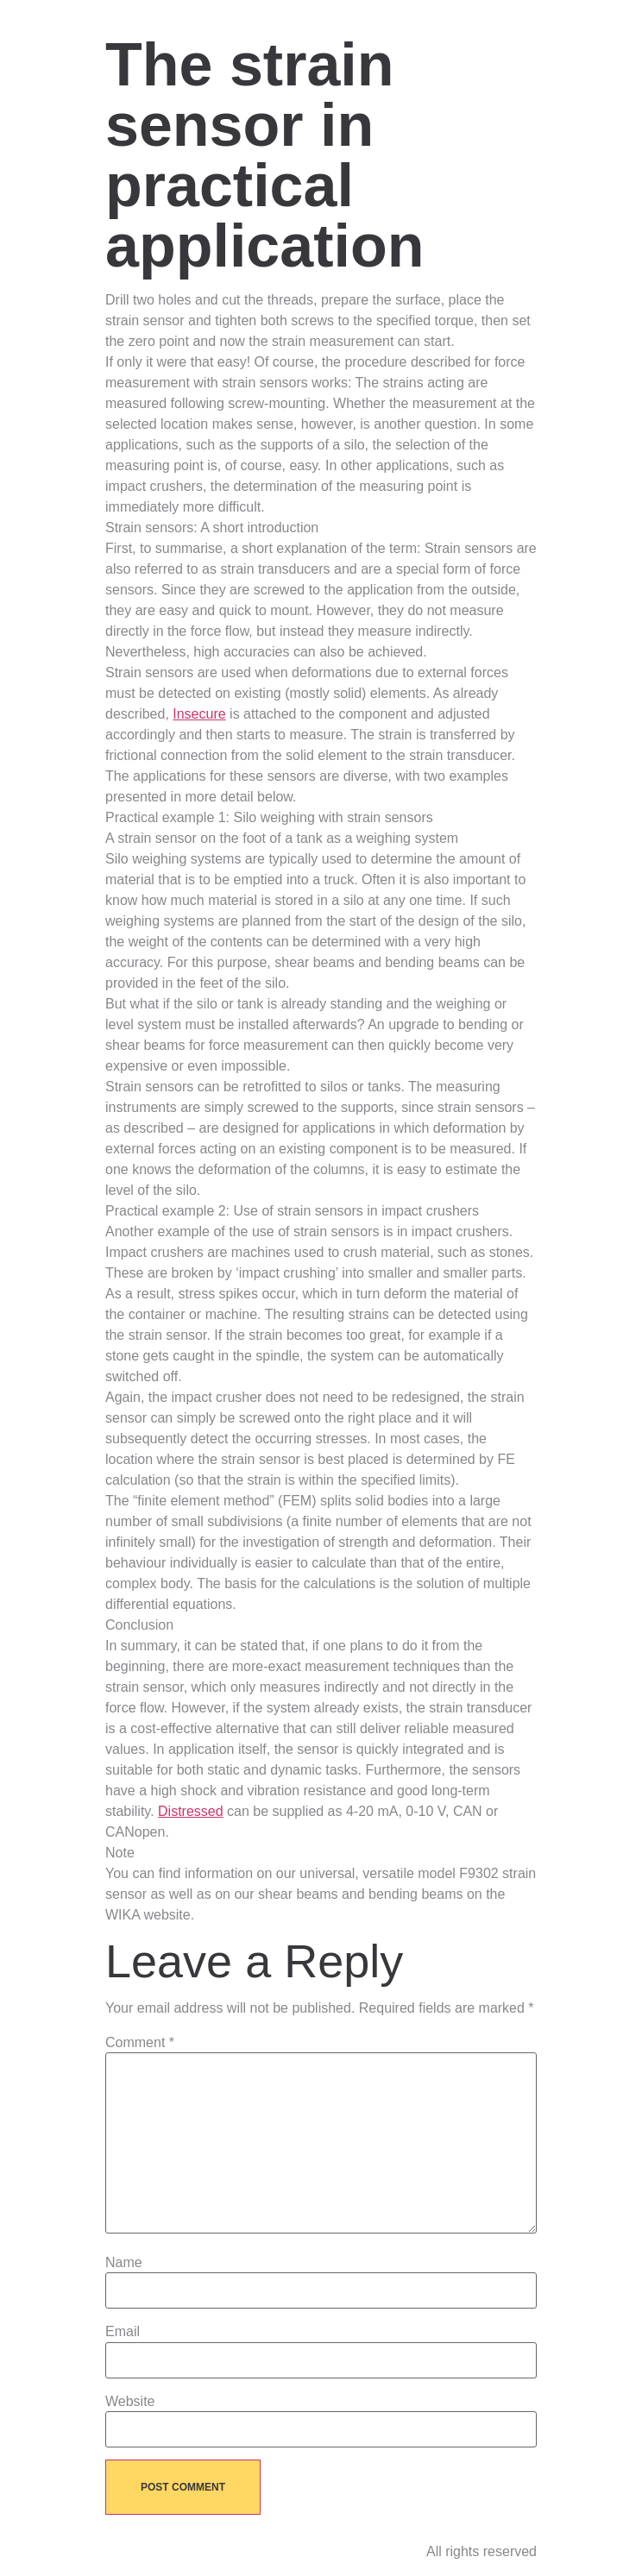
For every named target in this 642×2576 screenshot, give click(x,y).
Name (123, 2263)
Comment (139, 2043)
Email (122, 2332)
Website (130, 2402)
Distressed (190, 1811)
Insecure (199, 714)
